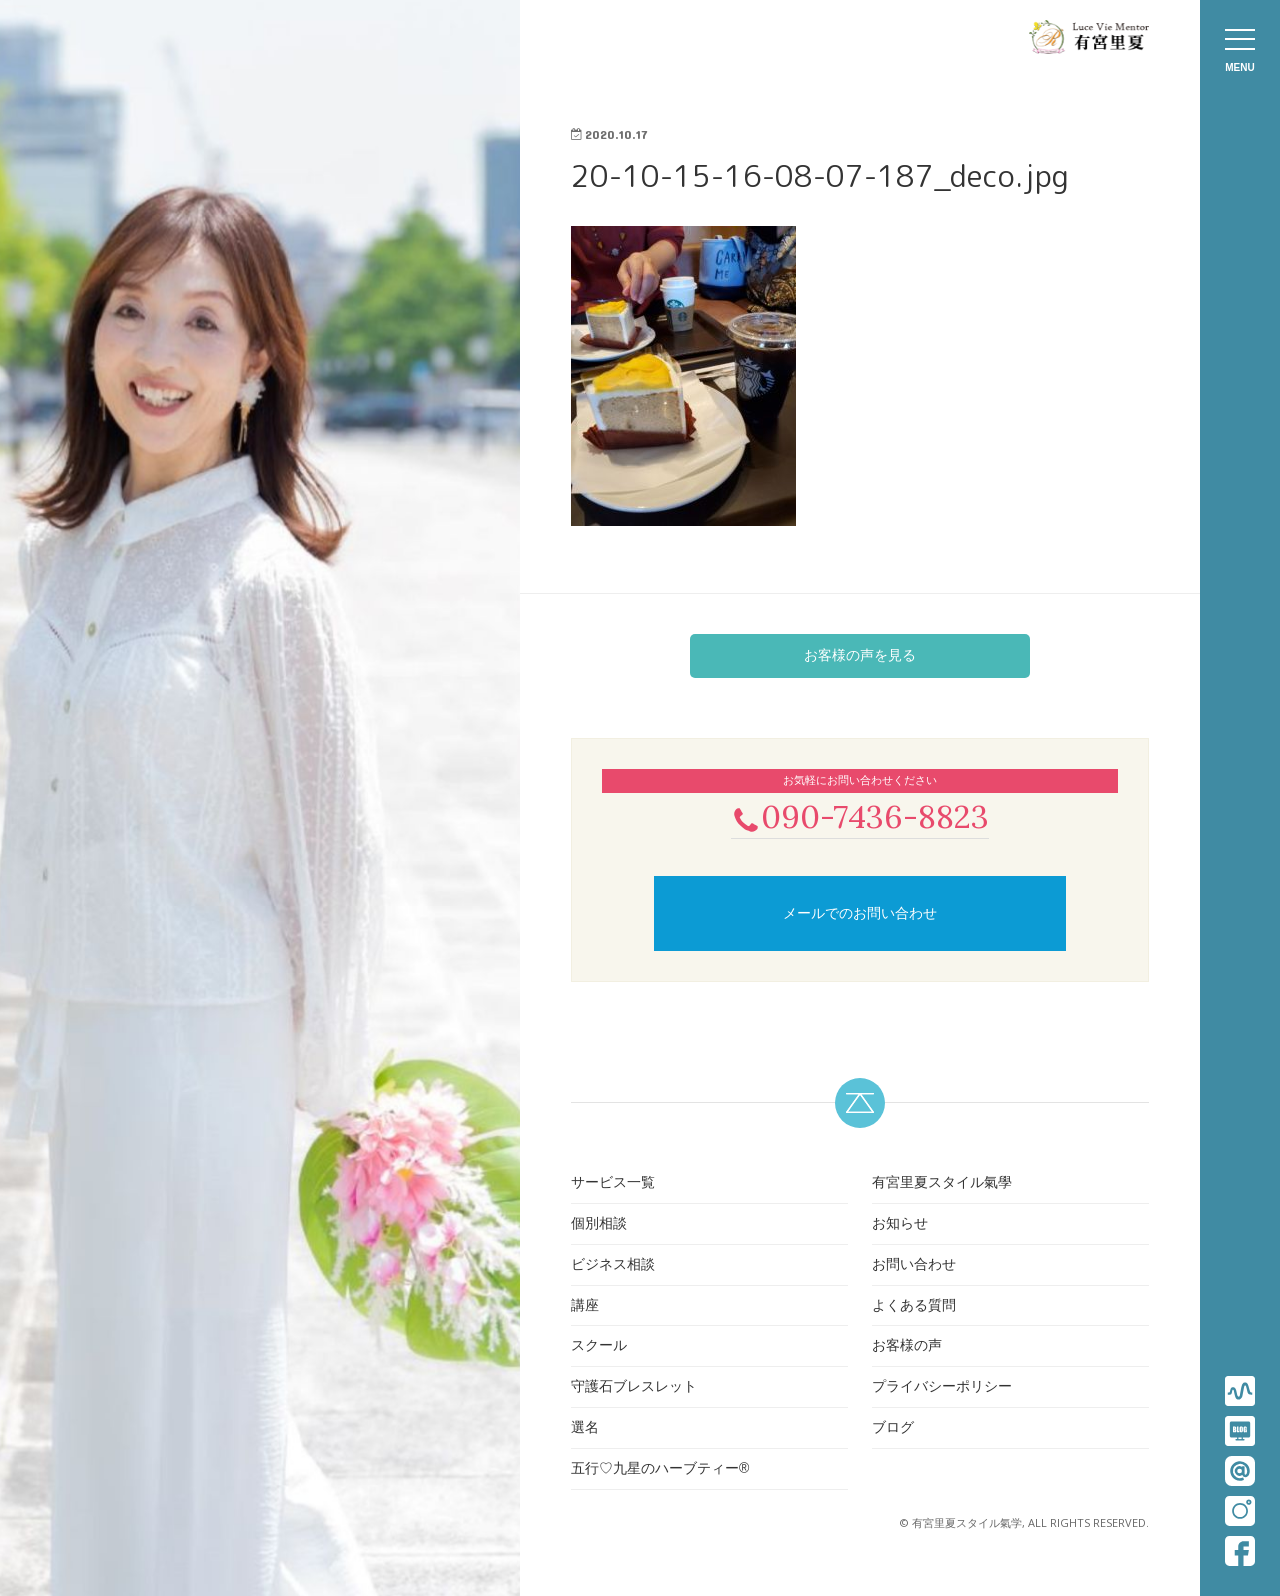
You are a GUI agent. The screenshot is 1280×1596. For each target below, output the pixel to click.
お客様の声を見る (860, 655)
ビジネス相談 (613, 1266)
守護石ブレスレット (634, 1388)
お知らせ (900, 1225)
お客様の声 (907, 1348)
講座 (585, 1307)
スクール (599, 1348)
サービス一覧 (613, 1184)
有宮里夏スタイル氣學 (942, 1184)
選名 (585, 1429)
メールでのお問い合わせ (860, 915)
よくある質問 (914, 1307)
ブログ (893, 1429)
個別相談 (599, 1225)
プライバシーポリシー (942, 1388)
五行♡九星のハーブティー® (660, 1470)
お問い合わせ (914, 1266)
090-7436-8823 (860, 816)
